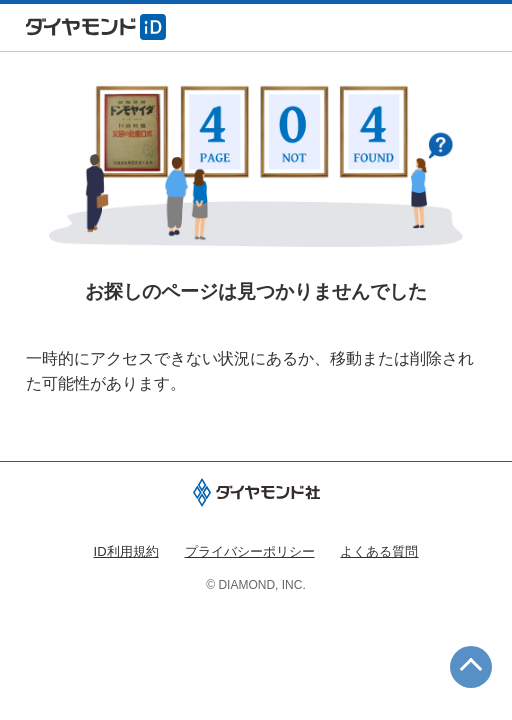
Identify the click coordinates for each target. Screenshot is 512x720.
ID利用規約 (126, 551)
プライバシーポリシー (250, 551)
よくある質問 (379, 551)
